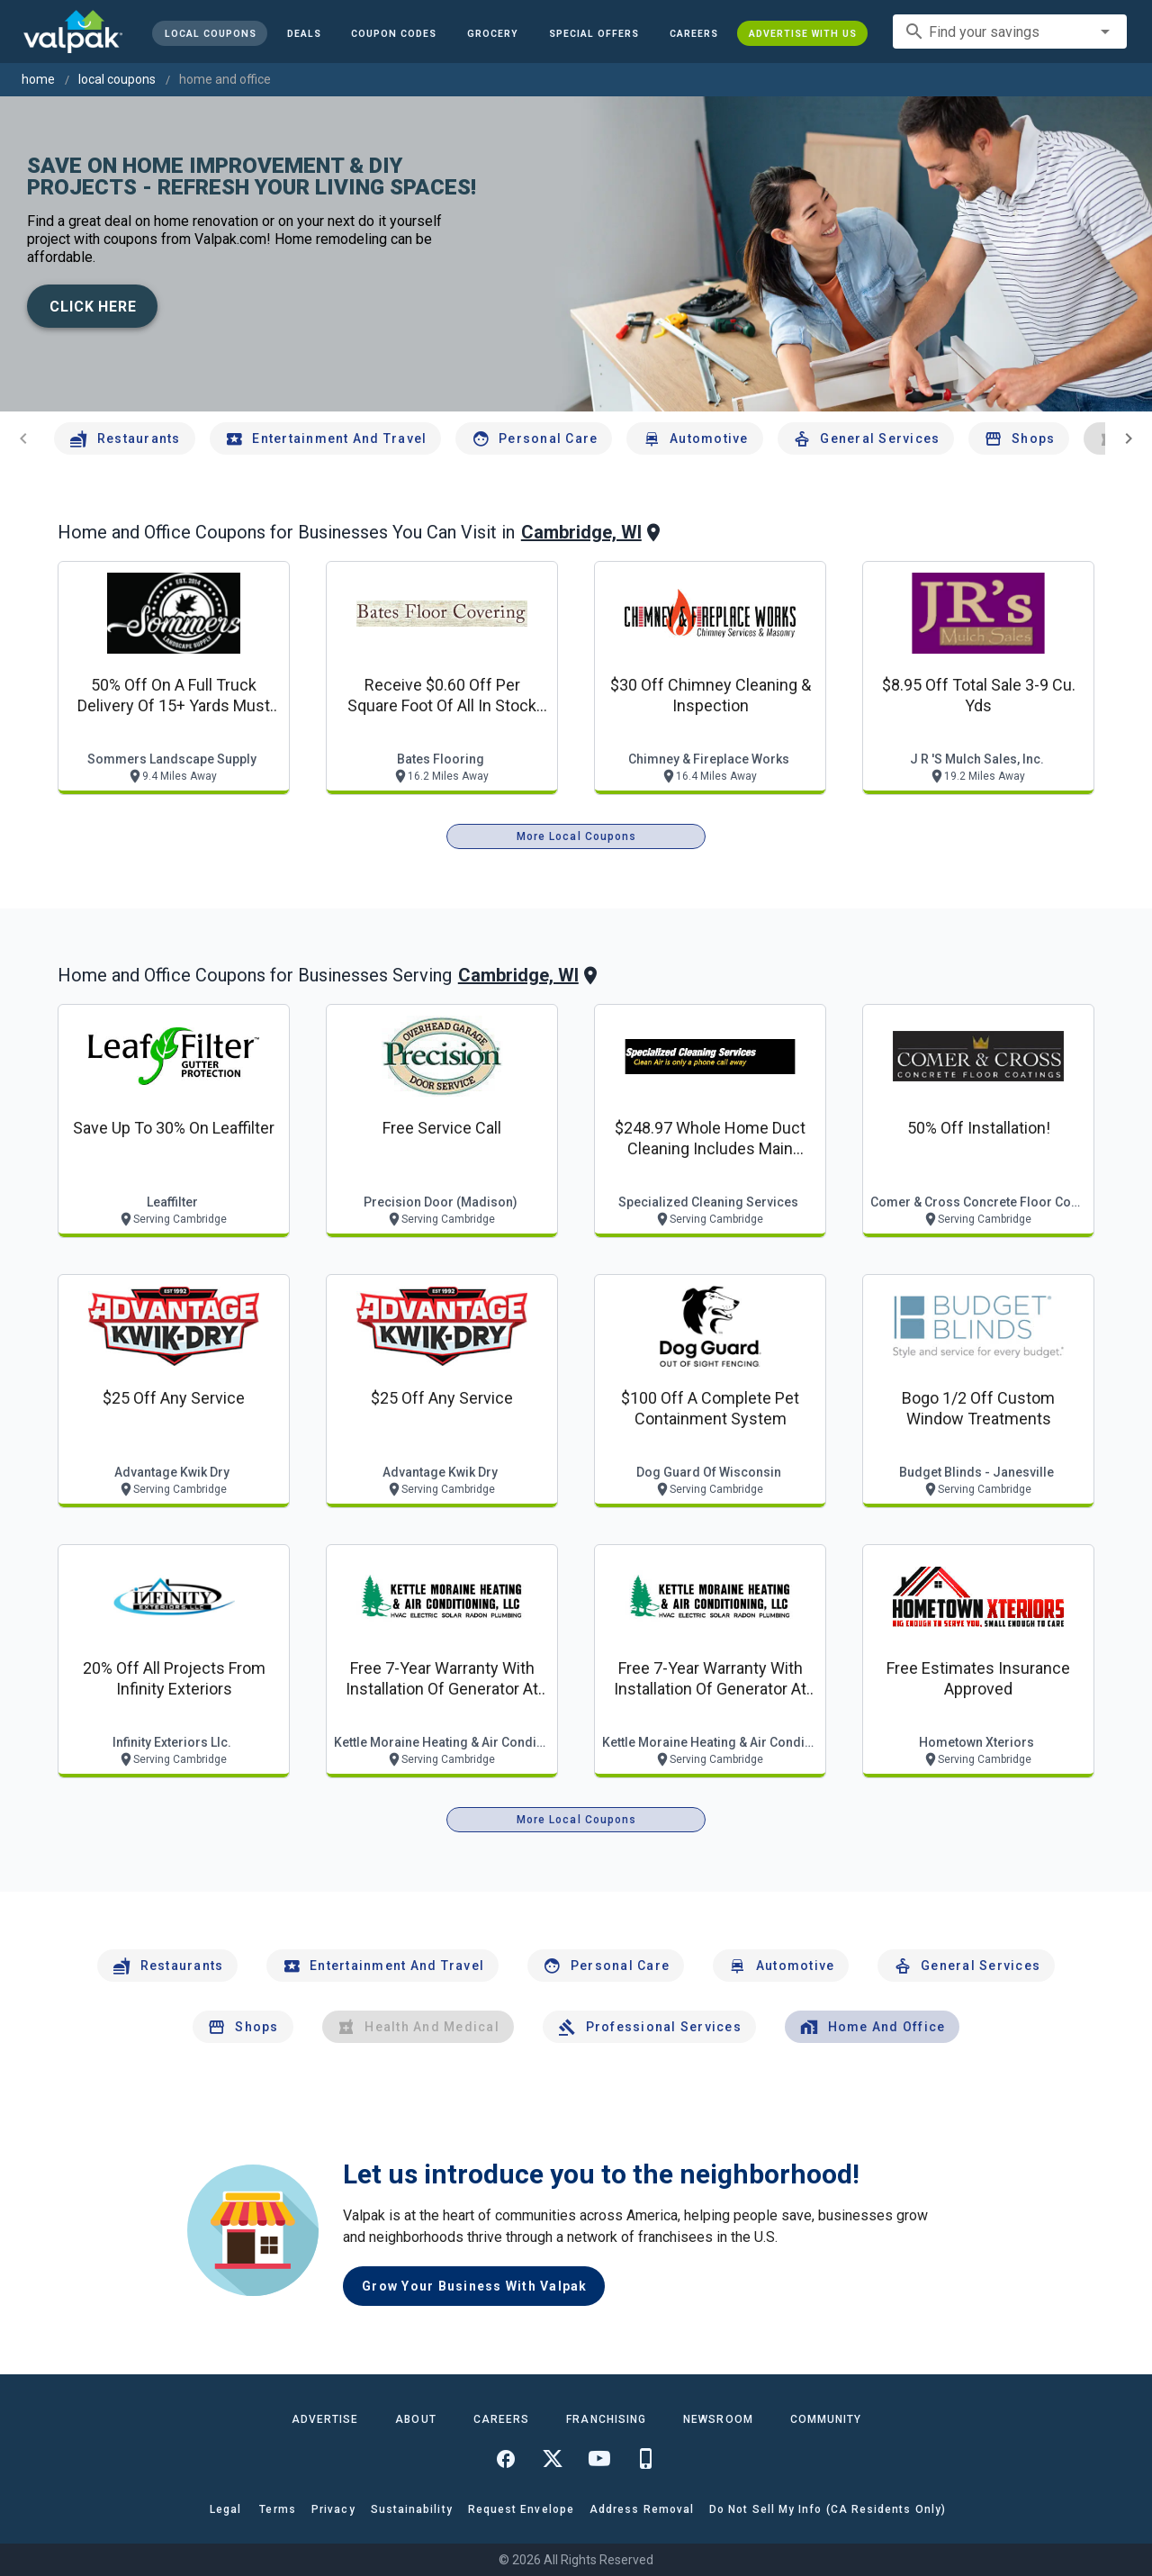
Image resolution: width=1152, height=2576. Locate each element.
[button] (594, 33)
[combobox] (1010, 31)
